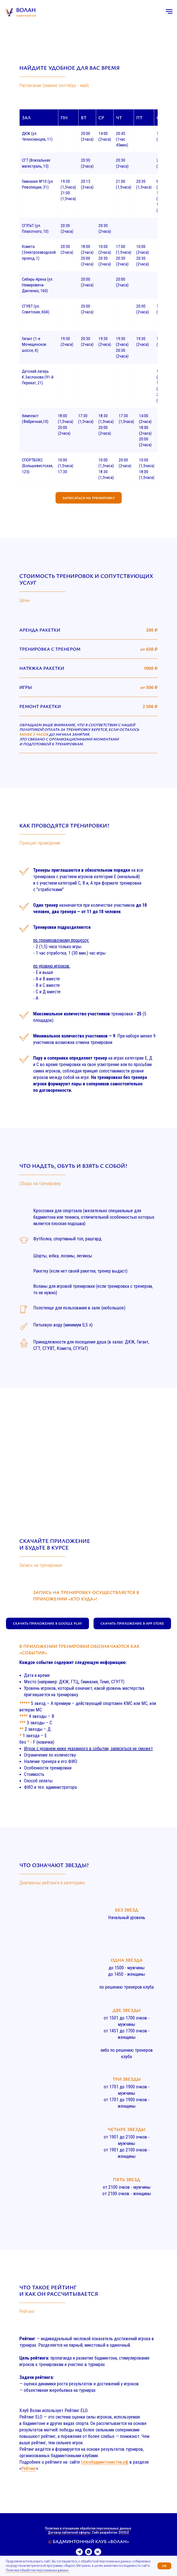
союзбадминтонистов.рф (104, 2462)
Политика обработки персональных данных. (37, 2570)
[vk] (97, 2554)
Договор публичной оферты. (69, 2532)
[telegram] (79, 2554)
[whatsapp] (88, 2554)
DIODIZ (124, 2532)
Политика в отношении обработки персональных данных (88, 2528)
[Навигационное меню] (169, 11)
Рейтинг (28, 2468)
